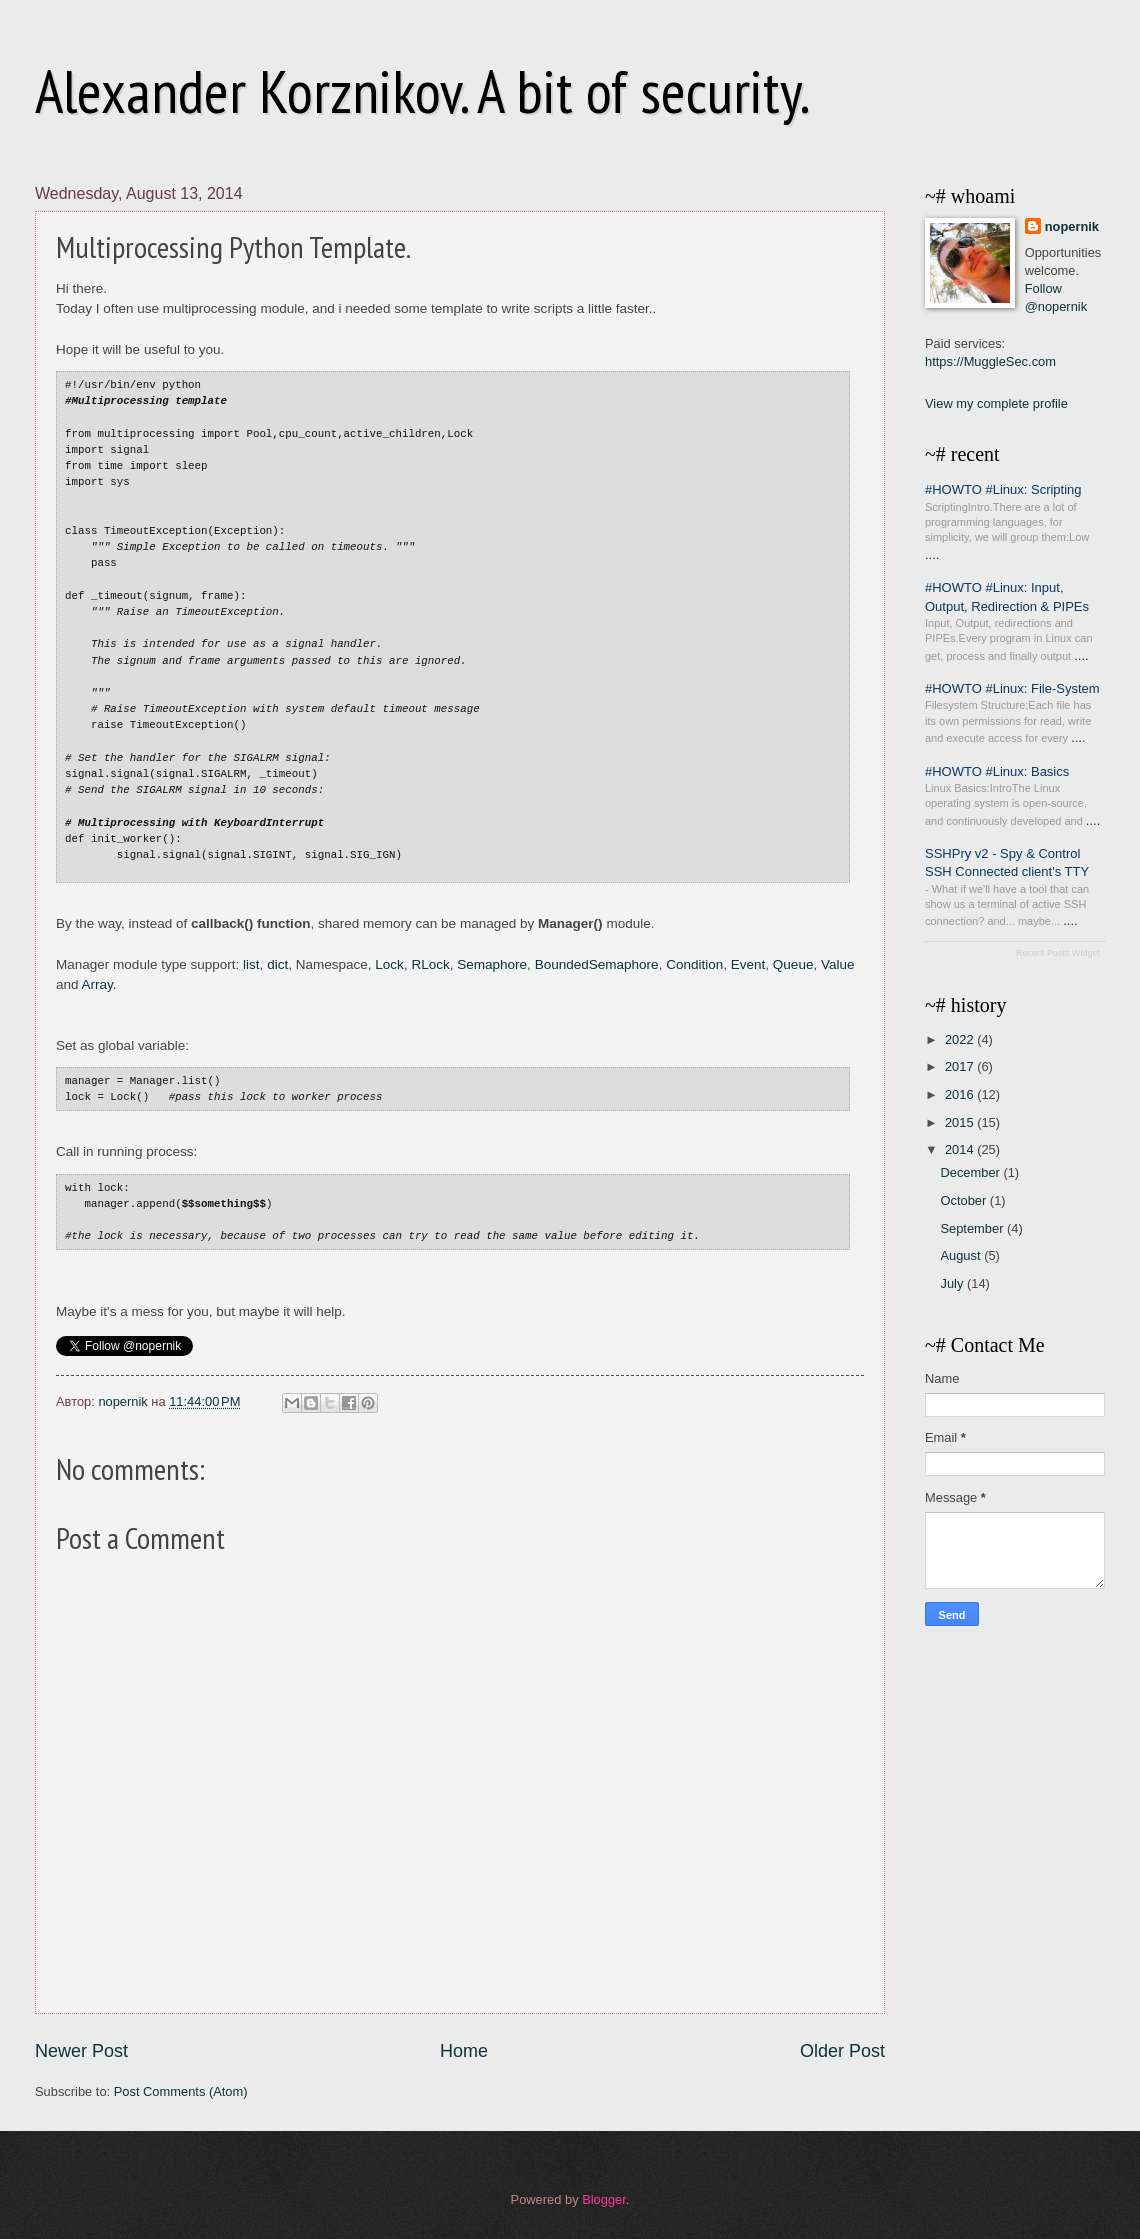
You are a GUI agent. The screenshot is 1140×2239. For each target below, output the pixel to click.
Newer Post (81, 2051)
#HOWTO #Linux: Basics (997, 771)
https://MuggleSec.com (990, 361)
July (953, 1283)
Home (464, 2051)
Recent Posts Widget (1058, 953)
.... (932, 554)
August (962, 1255)
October (964, 1200)
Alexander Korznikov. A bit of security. (422, 91)
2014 (961, 1149)
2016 (961, 1094)
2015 (961, 1122)
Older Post (842, 2051)
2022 (961, 1039)
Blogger (604, 2199)
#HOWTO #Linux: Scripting (1003, 489)
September (973, 1228)
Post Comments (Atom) (181, 2091)
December (971, 1172)
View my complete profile (996, 403)
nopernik (1072, 226)
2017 (961, 1066)
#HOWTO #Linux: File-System (1012, 688)
